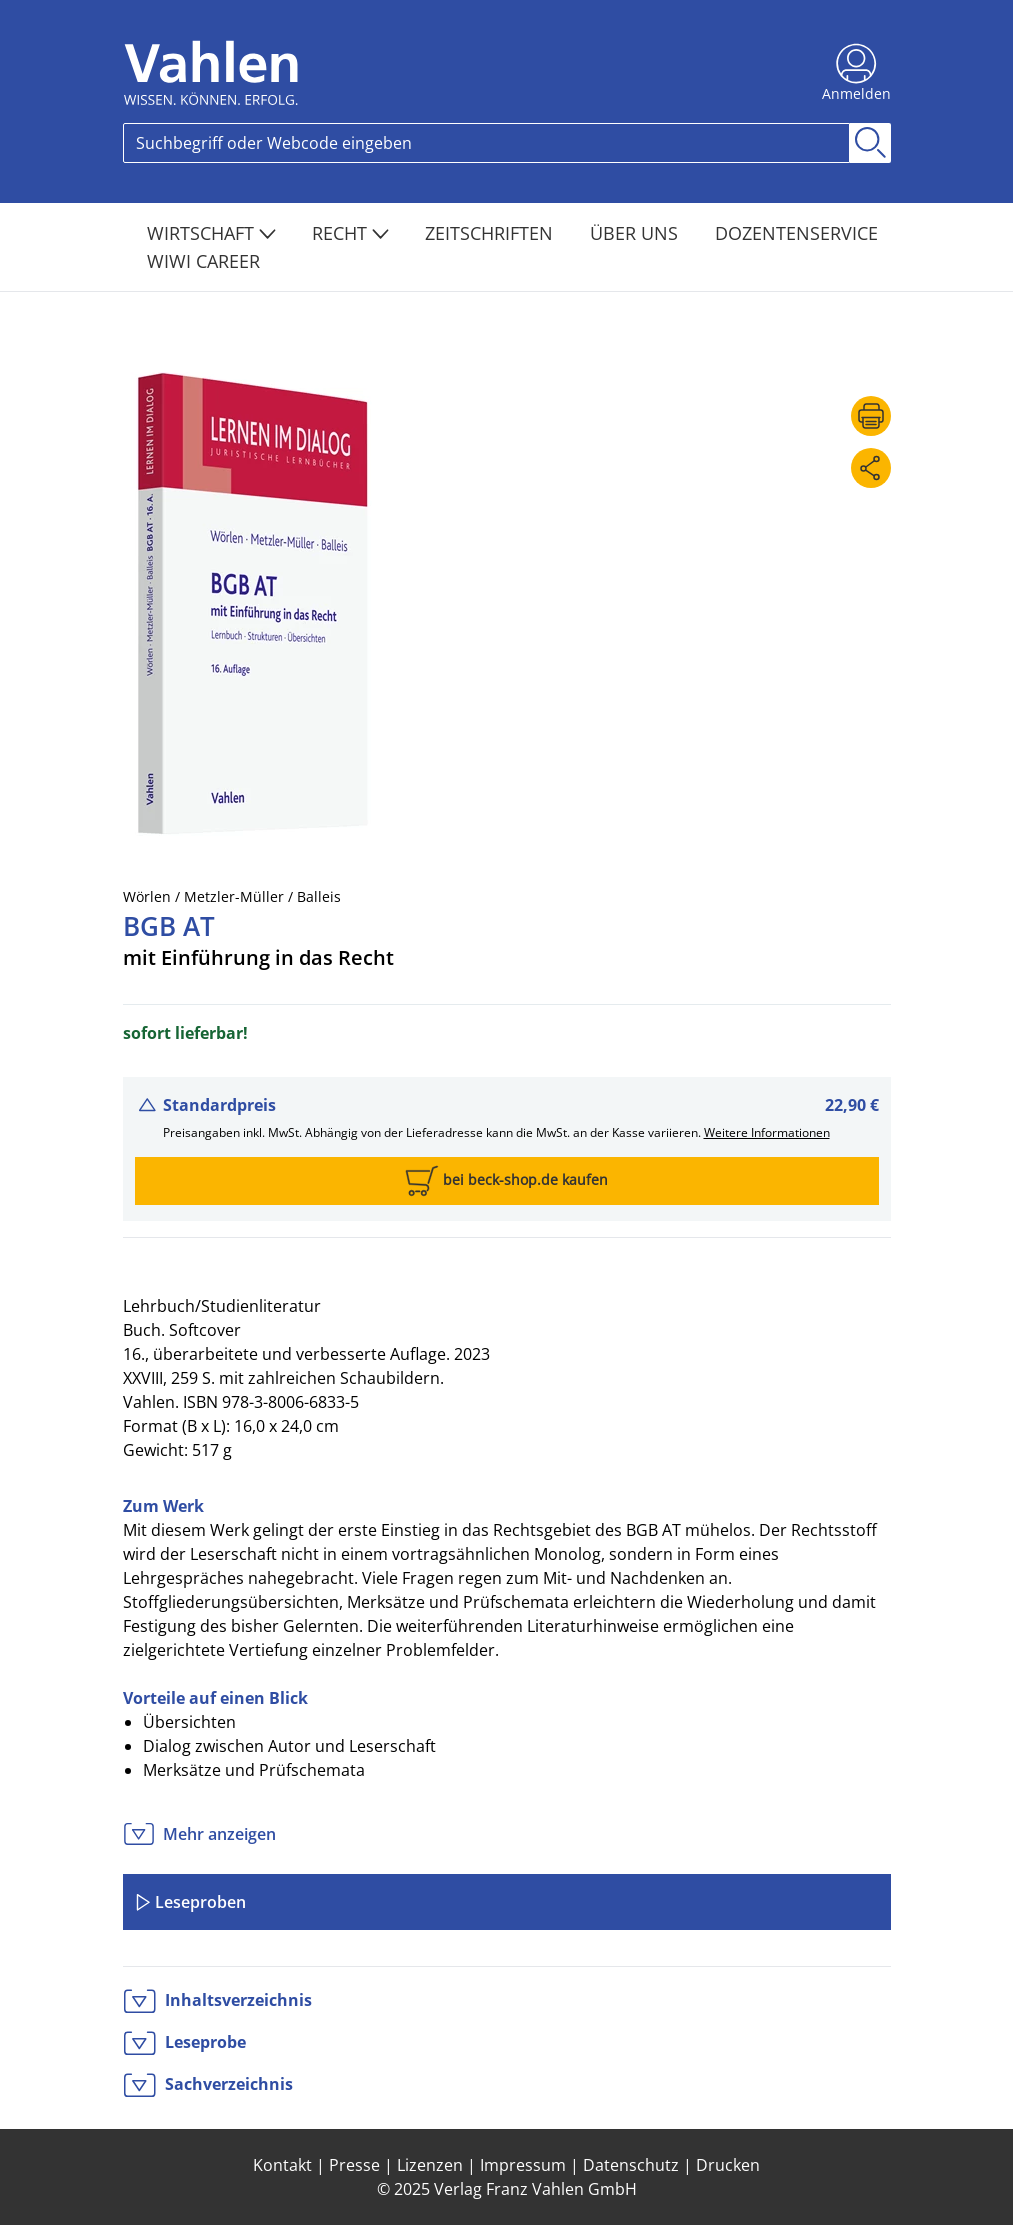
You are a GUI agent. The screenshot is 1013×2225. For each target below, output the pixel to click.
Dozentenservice (796, 233)
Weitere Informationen (767, 1132)
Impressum (523, 2165)
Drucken (728, 2165)
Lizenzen (430, 2165)
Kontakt (282, 2165)
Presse (354, 2165)
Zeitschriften (491, 233)
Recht (350, 233)
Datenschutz (631, 2165)
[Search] (486, 143)
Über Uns (636, 233)
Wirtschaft (211, 233)
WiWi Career (203, 261)
